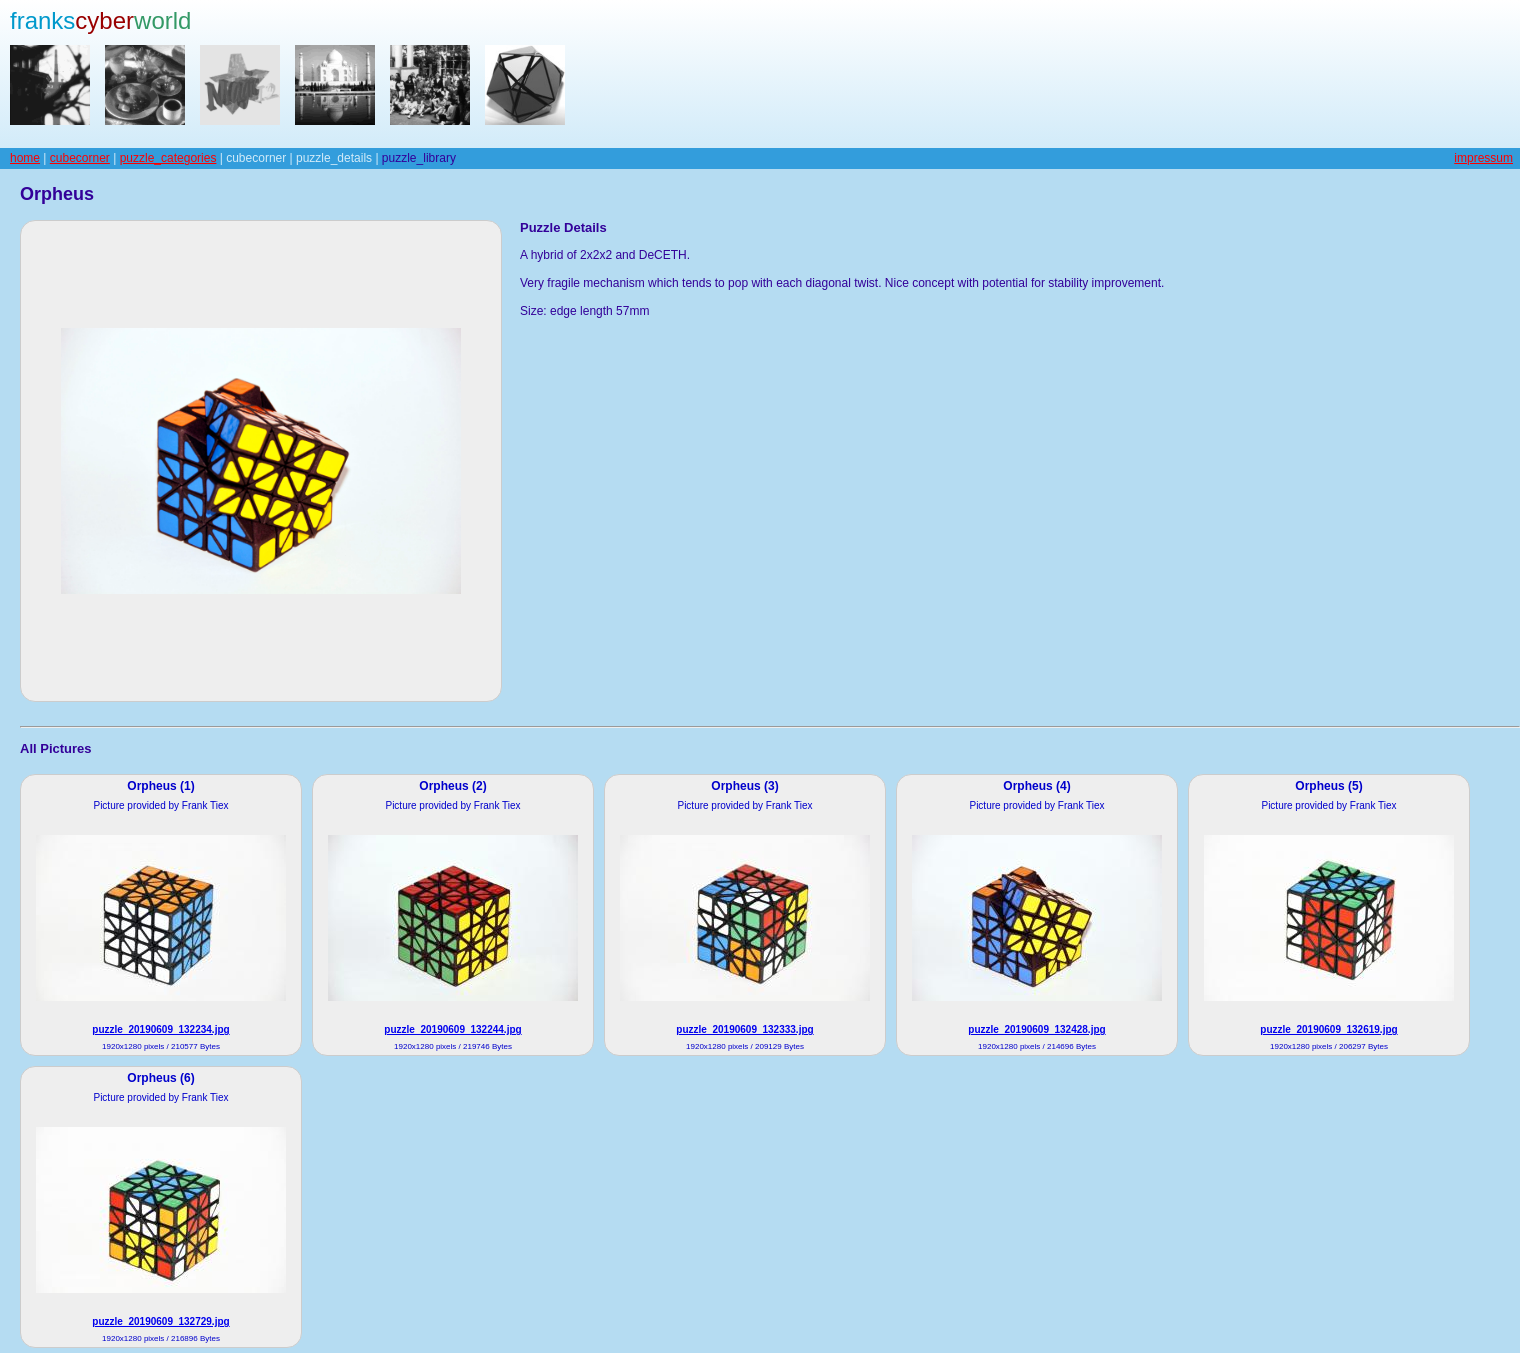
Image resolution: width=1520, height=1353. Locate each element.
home (25, 158)
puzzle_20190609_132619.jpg (1328, 1029)
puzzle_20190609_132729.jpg (160, 1321)
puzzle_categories (168, 158)
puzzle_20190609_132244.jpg (452, 1029)
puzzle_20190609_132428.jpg (1036, 1029)
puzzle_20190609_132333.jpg (744, 1029)
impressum (1483, 158)
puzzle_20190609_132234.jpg (160, 1029)
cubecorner (80, 158)
